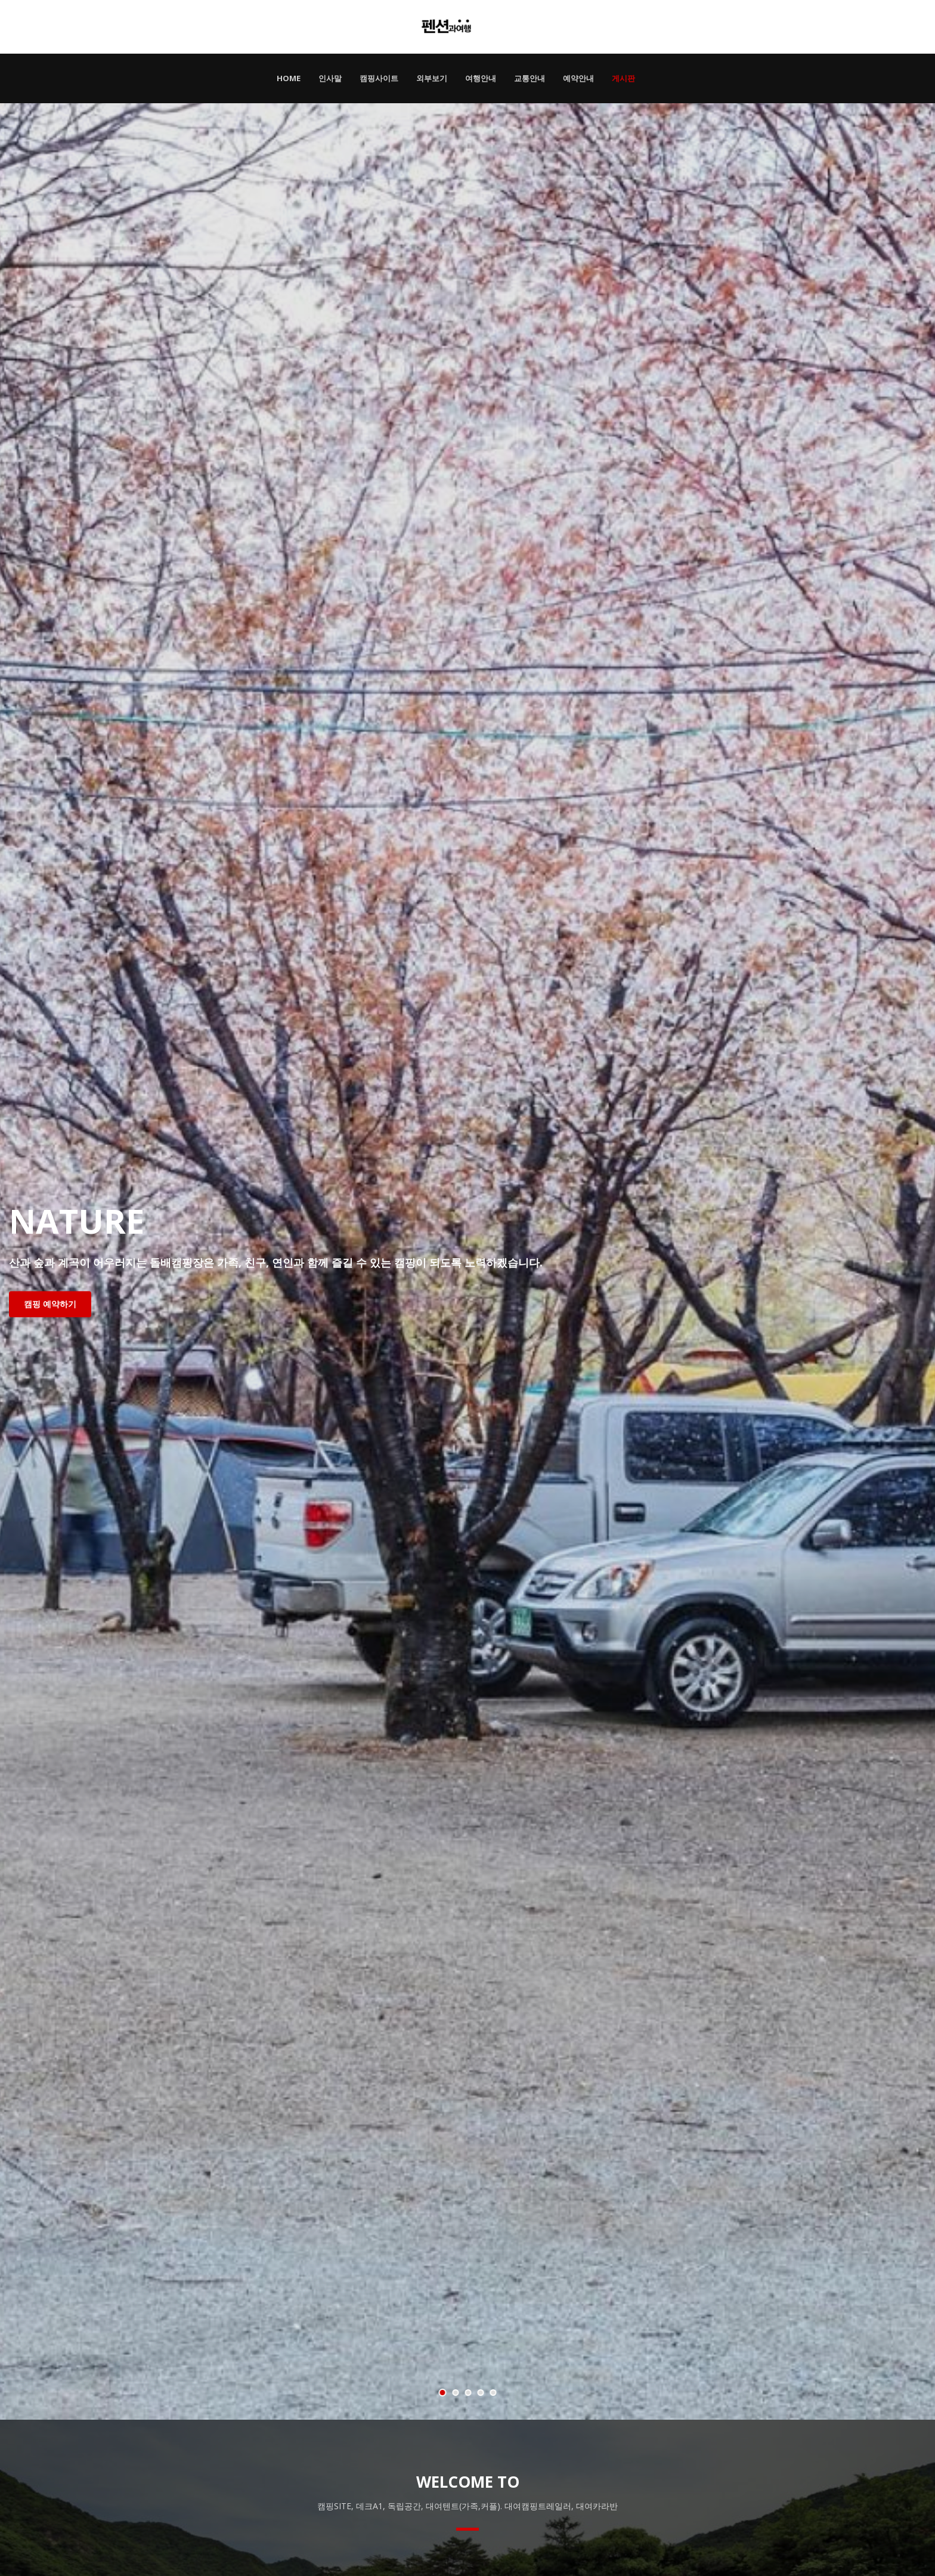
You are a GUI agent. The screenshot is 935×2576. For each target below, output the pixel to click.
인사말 (330, 78)
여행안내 (480, 78)
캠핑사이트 (379, 78)
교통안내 (529, 78)
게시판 (623, 78)
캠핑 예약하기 (50, 1303)
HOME (289, 78)
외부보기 (431, 78)
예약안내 (578, 78)
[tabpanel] (467, 1260)
